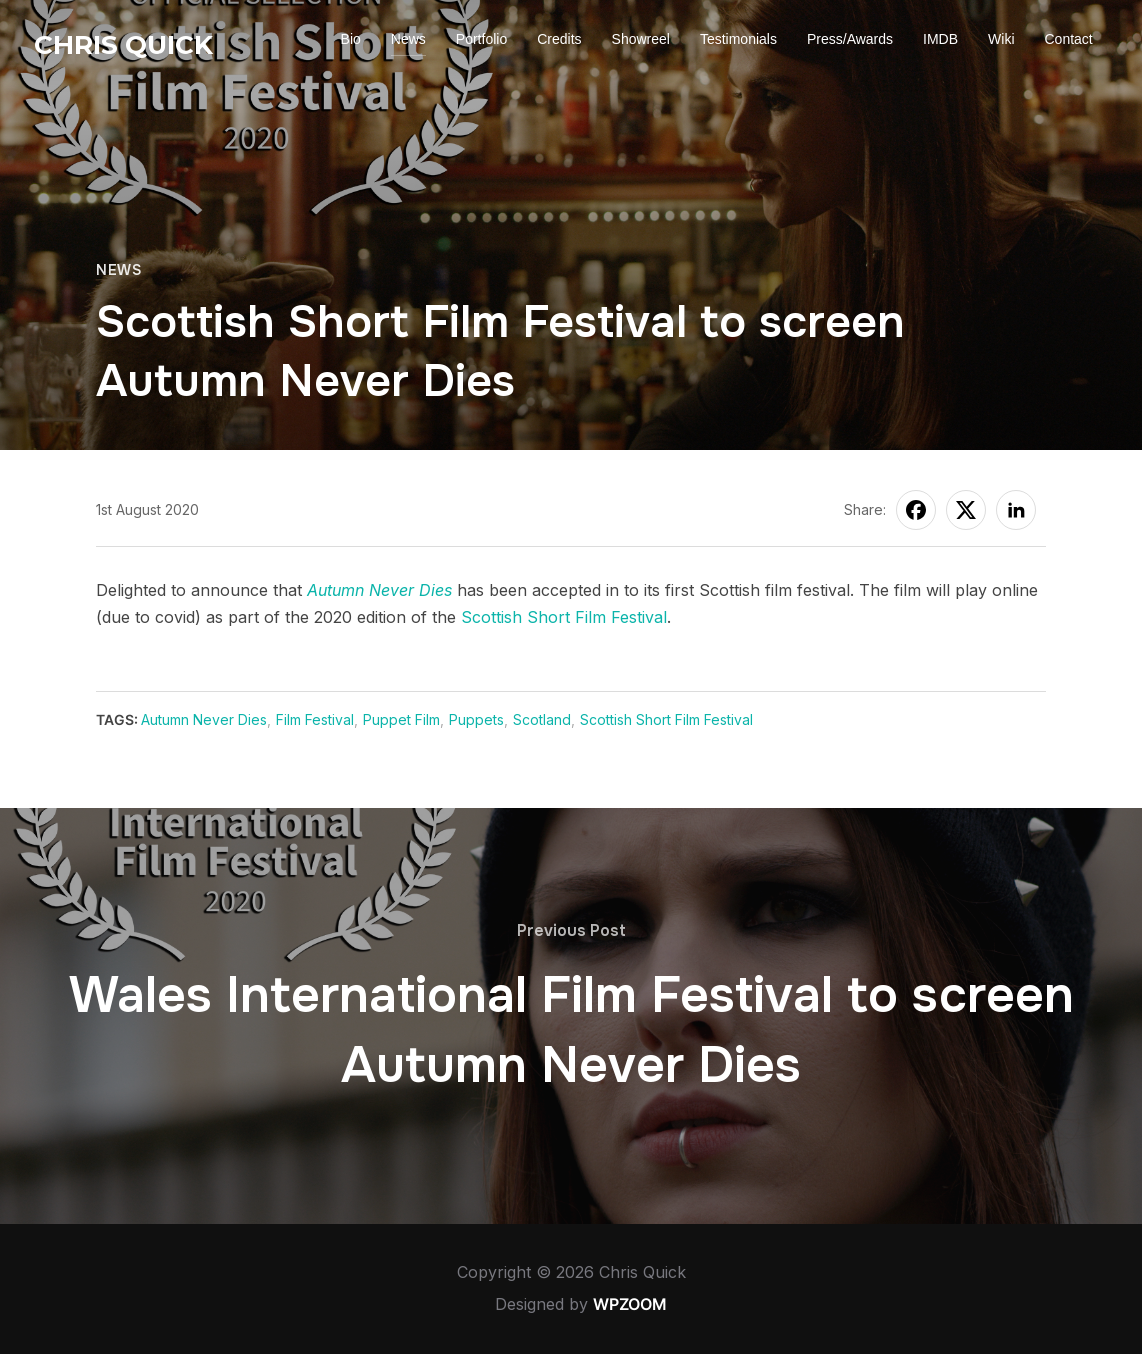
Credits (559, 39)
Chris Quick (123, 45)
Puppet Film (401, 719)
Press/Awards (850, 39)
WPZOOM (630, 1304)
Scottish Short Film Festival (564, 617)
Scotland (542, 719)
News (408, 39)
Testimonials (738, 39)
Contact (1069, 39)
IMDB (940, 39)
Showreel (641, 39)
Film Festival (315, 719)
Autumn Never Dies (379, 590)
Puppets (476, 719)
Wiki (1001, 39)
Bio (351, 39)
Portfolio (481, 39)
